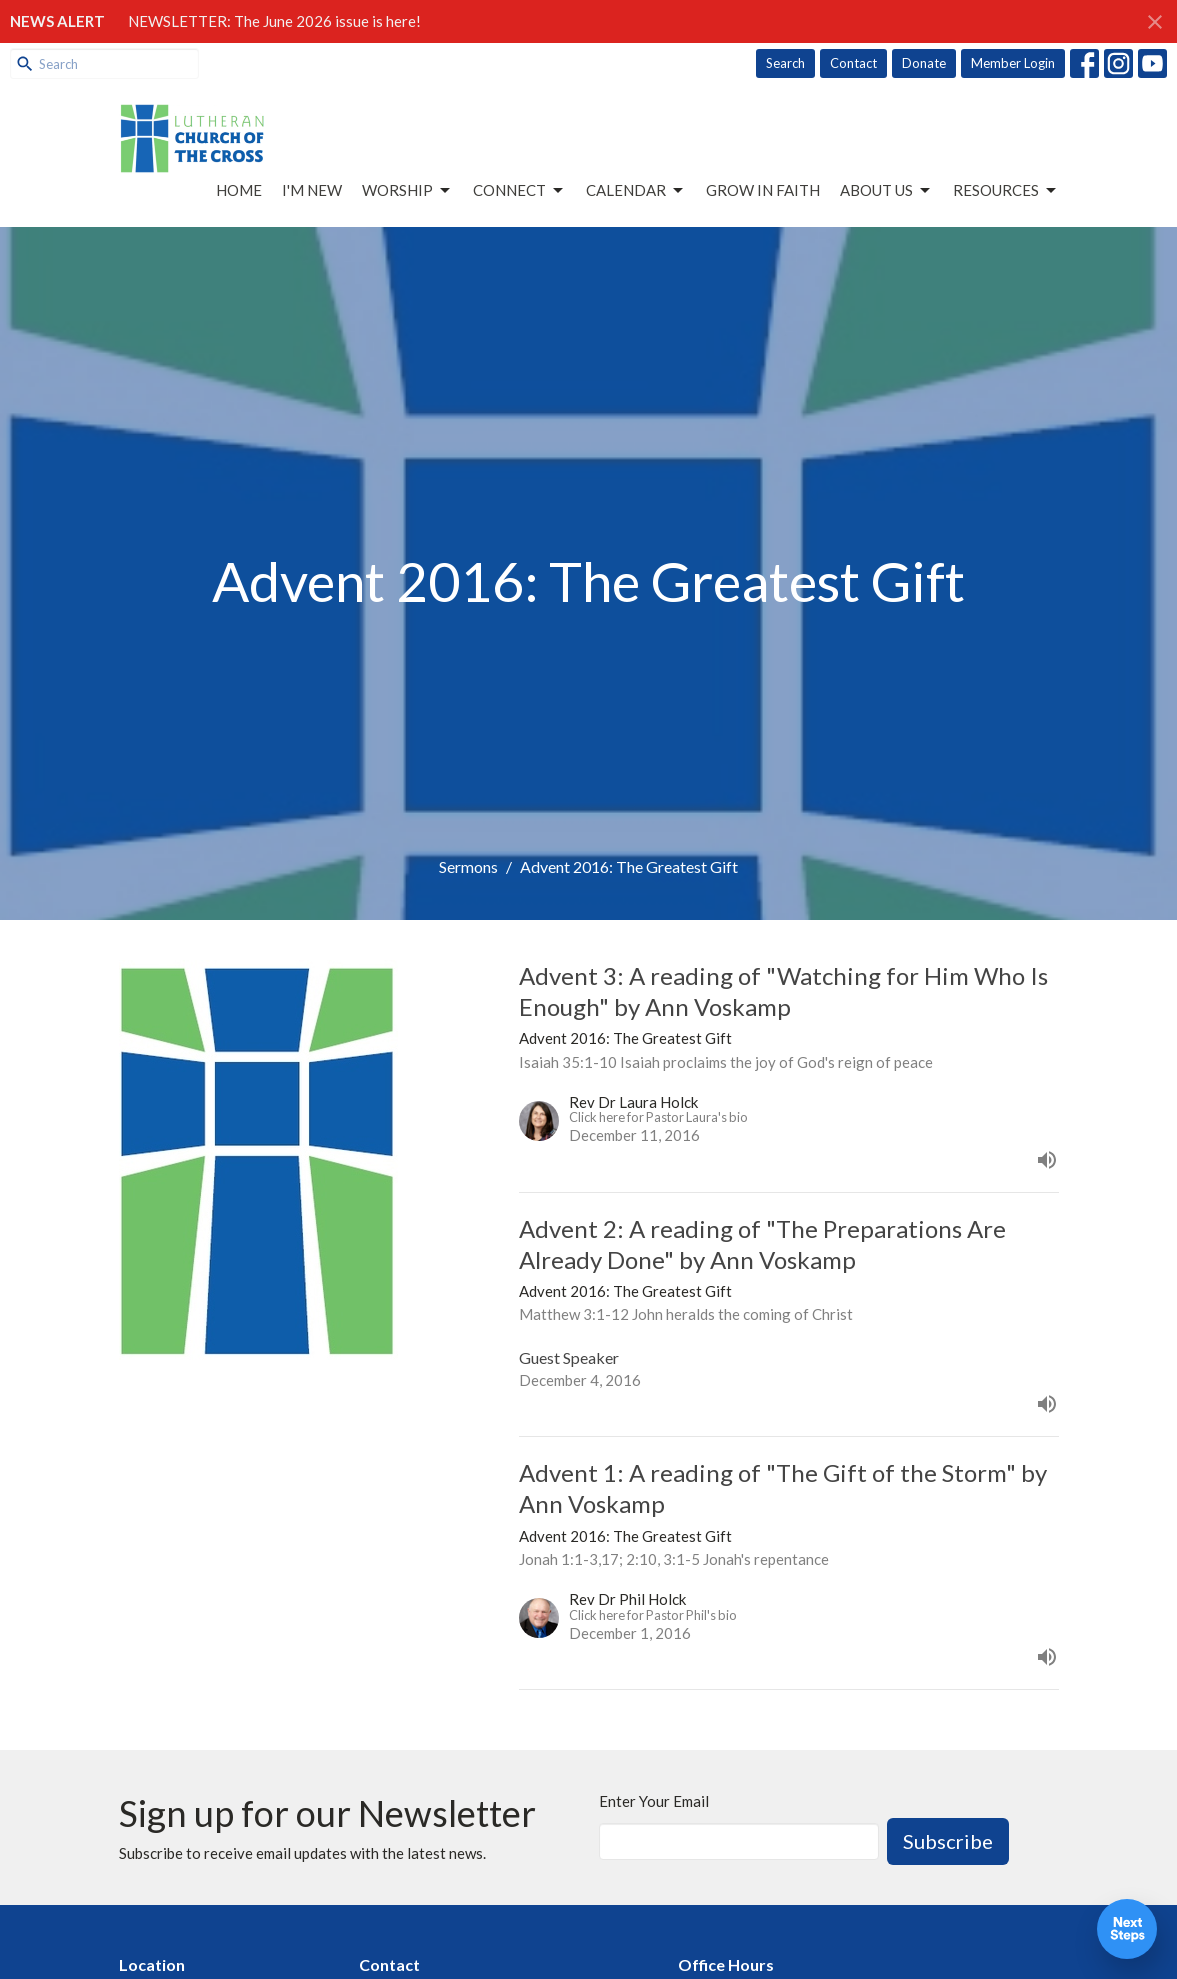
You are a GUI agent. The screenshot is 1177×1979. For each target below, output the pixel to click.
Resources (1006, 191)
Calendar (636, 191)
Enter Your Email (654, 1801)
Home (239, 190)
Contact (853, 63)
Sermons (468, 866)
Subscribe (948, 1841)
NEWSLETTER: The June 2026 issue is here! (274, 21)
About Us (886, 191)
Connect (519, 191)
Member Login (1013, 63)
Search (785, 63)
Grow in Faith (763, 190)
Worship (407, 191)
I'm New (312, 190)
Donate (924, 63)
